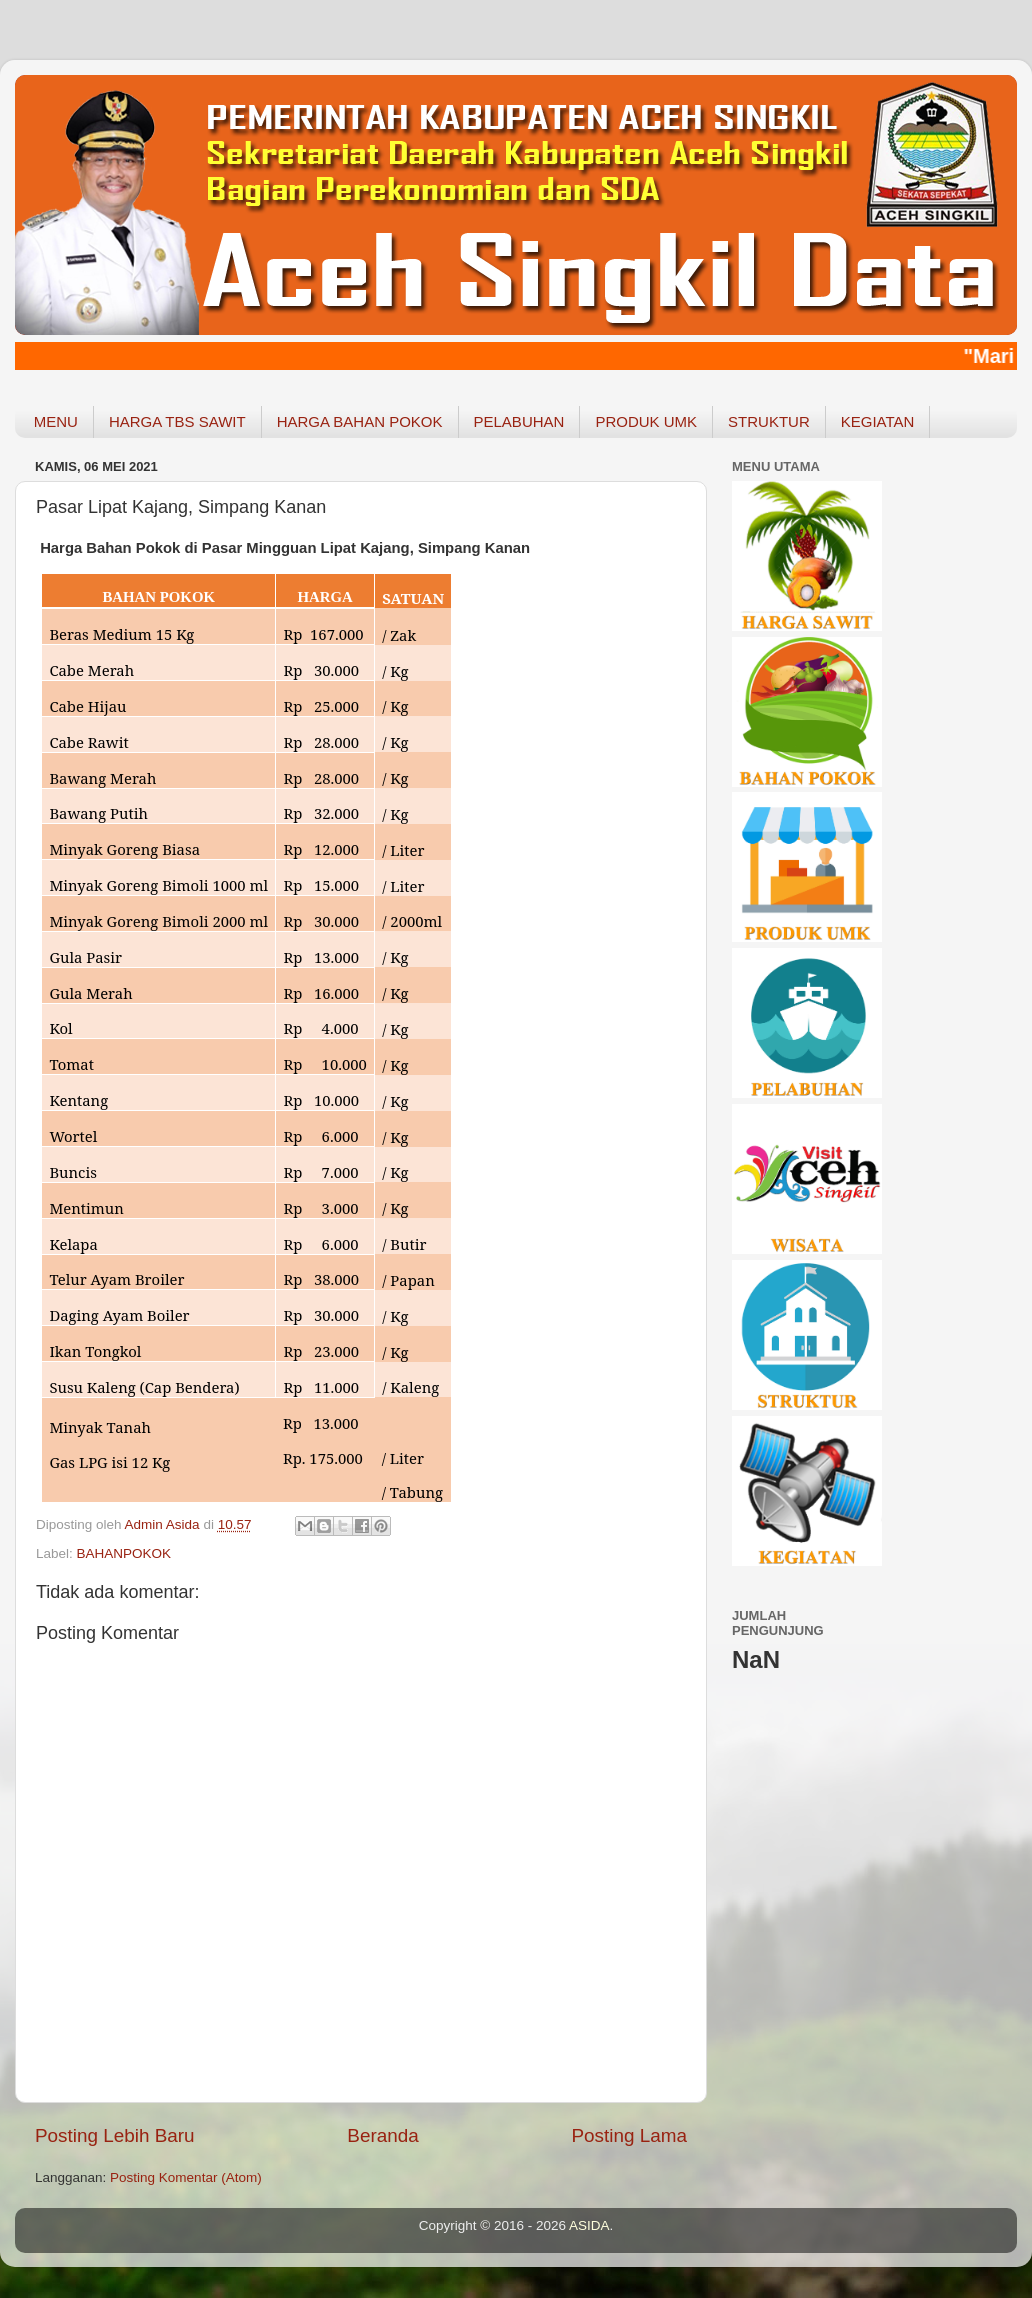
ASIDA (589, 2225)
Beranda (382, 2135)
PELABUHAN (519, 421)
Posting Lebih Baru (115, 2135)
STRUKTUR (769, 421)
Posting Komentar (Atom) (186, 2177)
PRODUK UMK (646, 421)
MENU (56, 421)
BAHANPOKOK (124, 1553)
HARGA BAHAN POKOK (360, 421)
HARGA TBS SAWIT (177, 421)
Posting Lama (629, 2135)
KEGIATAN (878, 421)
